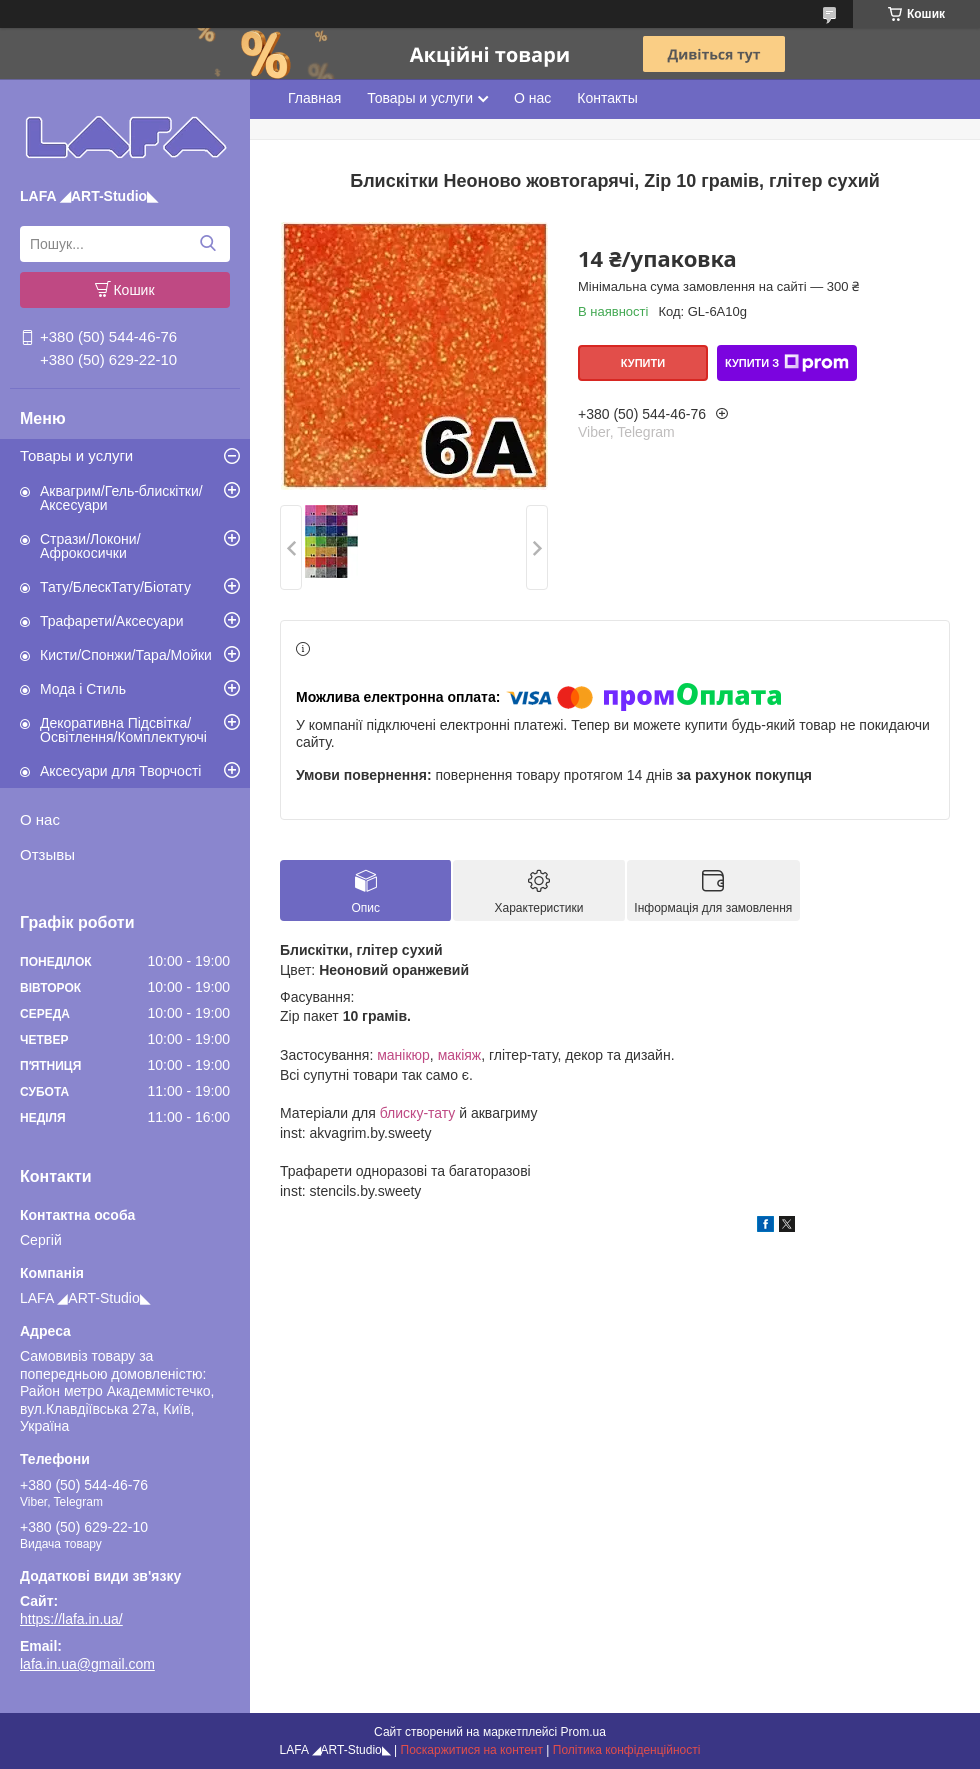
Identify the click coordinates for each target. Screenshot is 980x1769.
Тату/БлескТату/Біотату (115, 587)
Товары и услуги (76, 455)
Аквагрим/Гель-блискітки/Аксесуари (121, 498)
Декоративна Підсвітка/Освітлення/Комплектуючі (123, 730)
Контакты (607, 98)
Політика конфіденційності (627, 1750)
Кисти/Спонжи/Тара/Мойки (126, 655)
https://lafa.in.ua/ (71, 1619)
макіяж (460, 1055)
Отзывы (47, 854)
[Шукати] (207, 244)
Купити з (787, 363)
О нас (40, 819)
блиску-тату (418, 1113)
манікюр (403, 1055)
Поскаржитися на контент (472, 1750)
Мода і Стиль (83, 689)
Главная (314, 98)
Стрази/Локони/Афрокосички (90, 546)
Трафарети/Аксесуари (112, 621)
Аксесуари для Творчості (120, 771)
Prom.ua (583, 1732)
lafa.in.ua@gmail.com (87, 1664)
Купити (643, 363)
